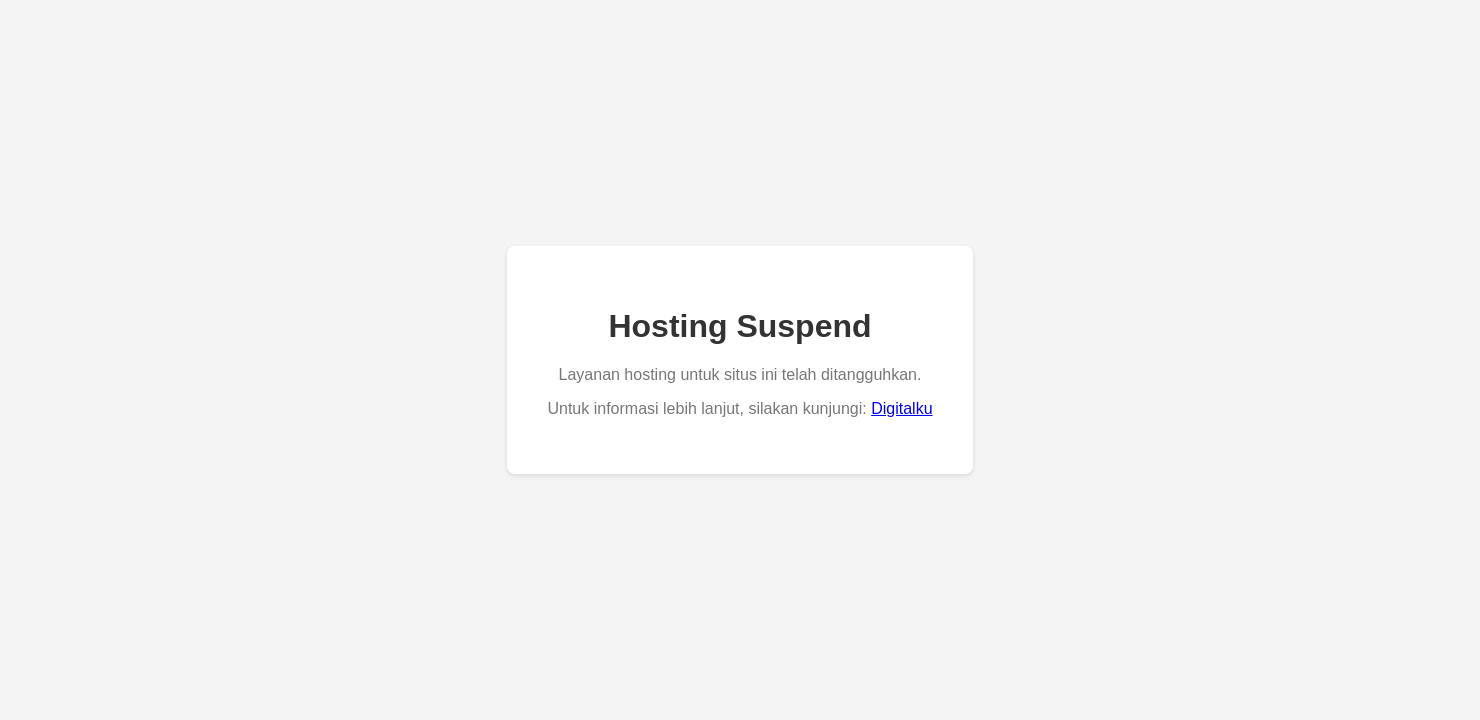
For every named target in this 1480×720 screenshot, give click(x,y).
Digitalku (901, 408)
